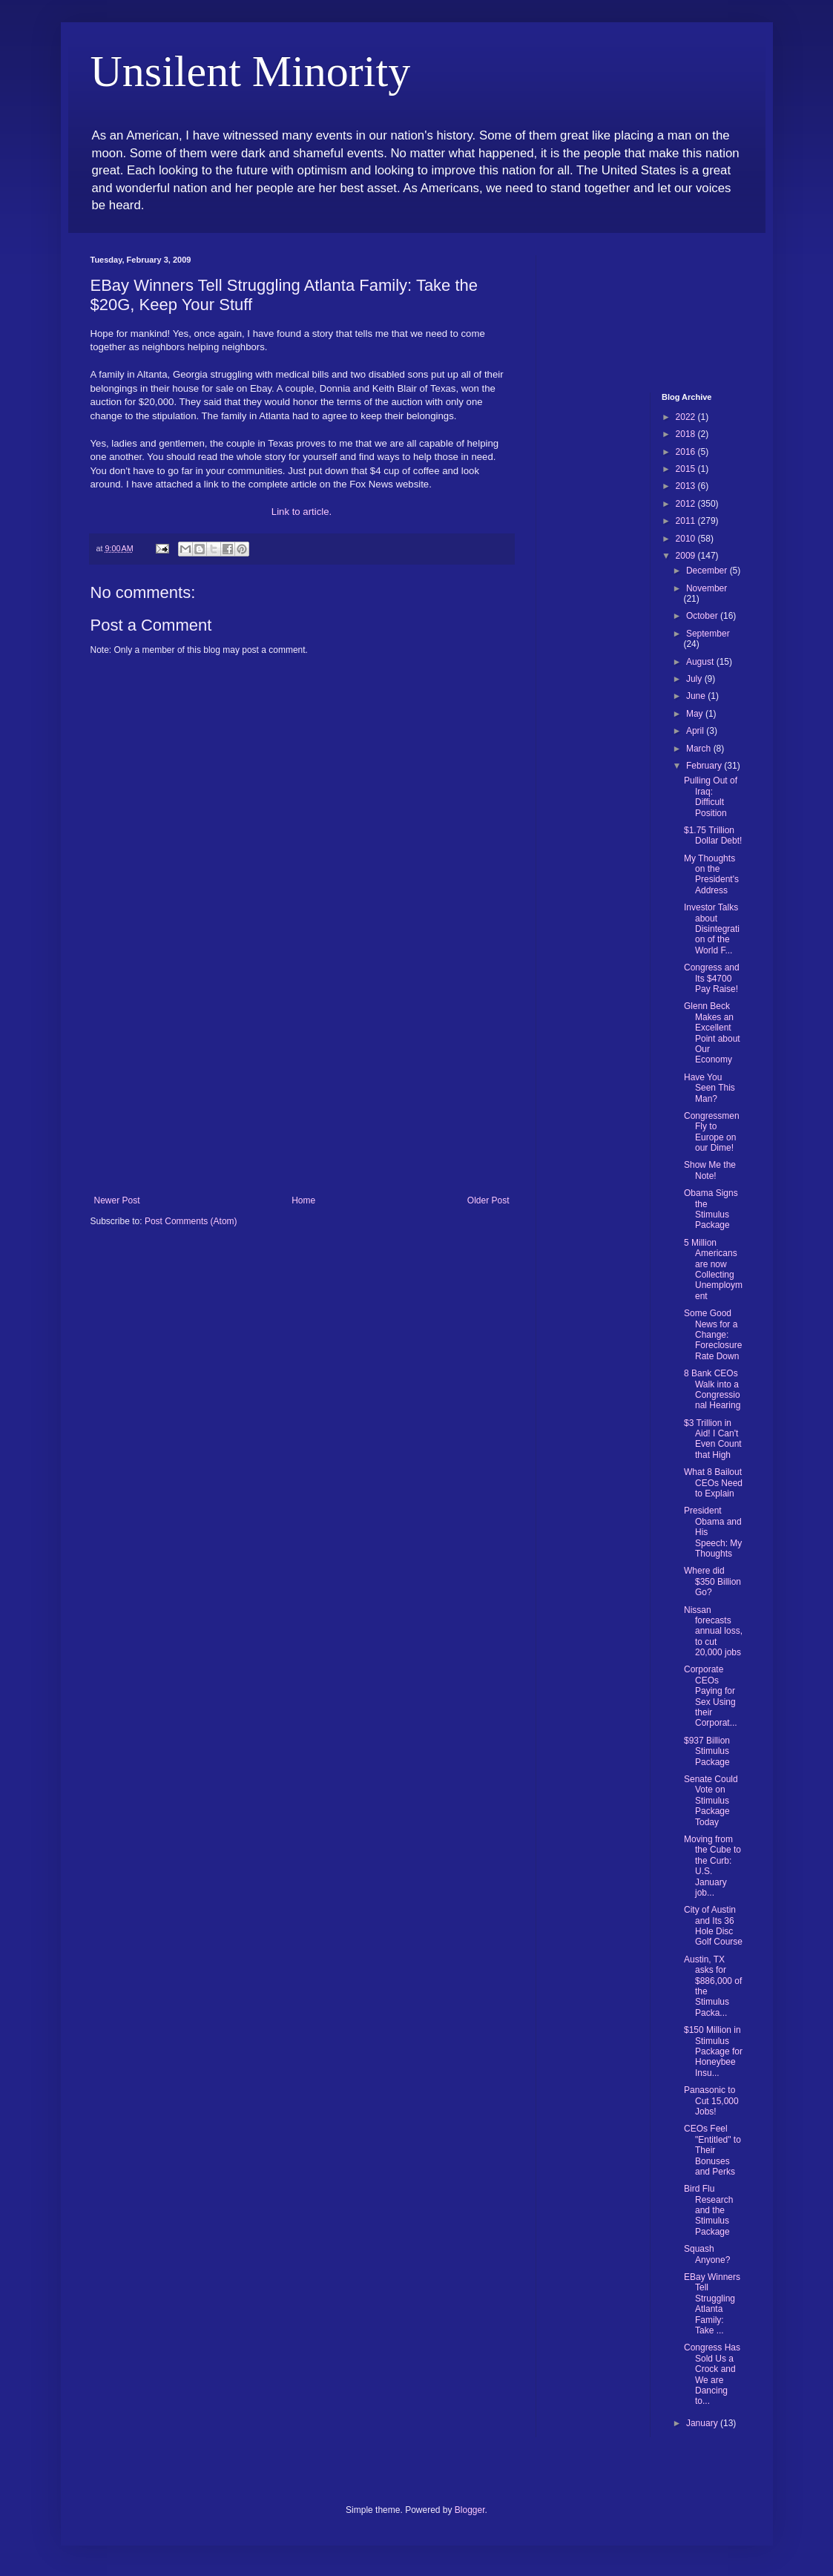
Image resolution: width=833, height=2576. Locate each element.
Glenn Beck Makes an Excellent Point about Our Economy (712, 1033)
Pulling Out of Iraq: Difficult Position (710, 796)
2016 (687, 452)
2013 (687, 486)
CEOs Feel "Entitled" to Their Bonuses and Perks (712, 2150)
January (703, 2423)
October (703, 616)
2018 (687, 434)
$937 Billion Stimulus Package (707, 1751)
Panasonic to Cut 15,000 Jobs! (711, 2101)
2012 (687, 504)
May (695, 714)
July (695, 679)
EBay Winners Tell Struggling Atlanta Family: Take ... (712, 2304)
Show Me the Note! (710, 1170)
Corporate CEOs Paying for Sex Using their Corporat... (710, 1696)
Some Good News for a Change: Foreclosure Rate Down (713, 1334)
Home (303, 1200)
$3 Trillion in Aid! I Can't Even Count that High (713, 1439)
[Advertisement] (302, 1084)
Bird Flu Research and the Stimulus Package (708, 2210)
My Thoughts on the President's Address (711, 874)
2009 (687, 556)
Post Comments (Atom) (191, 1221)
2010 (687, 538)
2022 (687, 417)
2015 (687, 469)
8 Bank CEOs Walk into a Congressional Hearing (712, 1389)
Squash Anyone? (707, 2254)
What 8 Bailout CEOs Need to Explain (713, 1483)
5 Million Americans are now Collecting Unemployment (713, 1269)
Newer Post (117, 1200)
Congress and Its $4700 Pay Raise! (712, 978)
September (708, 633)
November (706, 588)
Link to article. (301, 511)
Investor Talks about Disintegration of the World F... (712, 929)
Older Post (488, 1200)
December (708, 570)
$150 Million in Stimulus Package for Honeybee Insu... (713, 2051)
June (697, 696)
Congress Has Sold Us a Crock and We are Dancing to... (712, 2374)
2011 (687, 521)
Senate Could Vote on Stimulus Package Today (711, 1800)
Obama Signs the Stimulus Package (711, 1209)
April (696, 731)
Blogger (470, 2510)
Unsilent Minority (250, 71)
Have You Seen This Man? (709, 1088)
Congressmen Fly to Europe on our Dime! (712, 1132)
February (705, 765)
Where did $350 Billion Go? (712, 1581)
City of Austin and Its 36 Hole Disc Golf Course (713, 1926)
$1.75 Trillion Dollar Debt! (713, 835)
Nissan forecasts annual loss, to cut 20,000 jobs (713, 1631)
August (701, 662)
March (700, 748)
